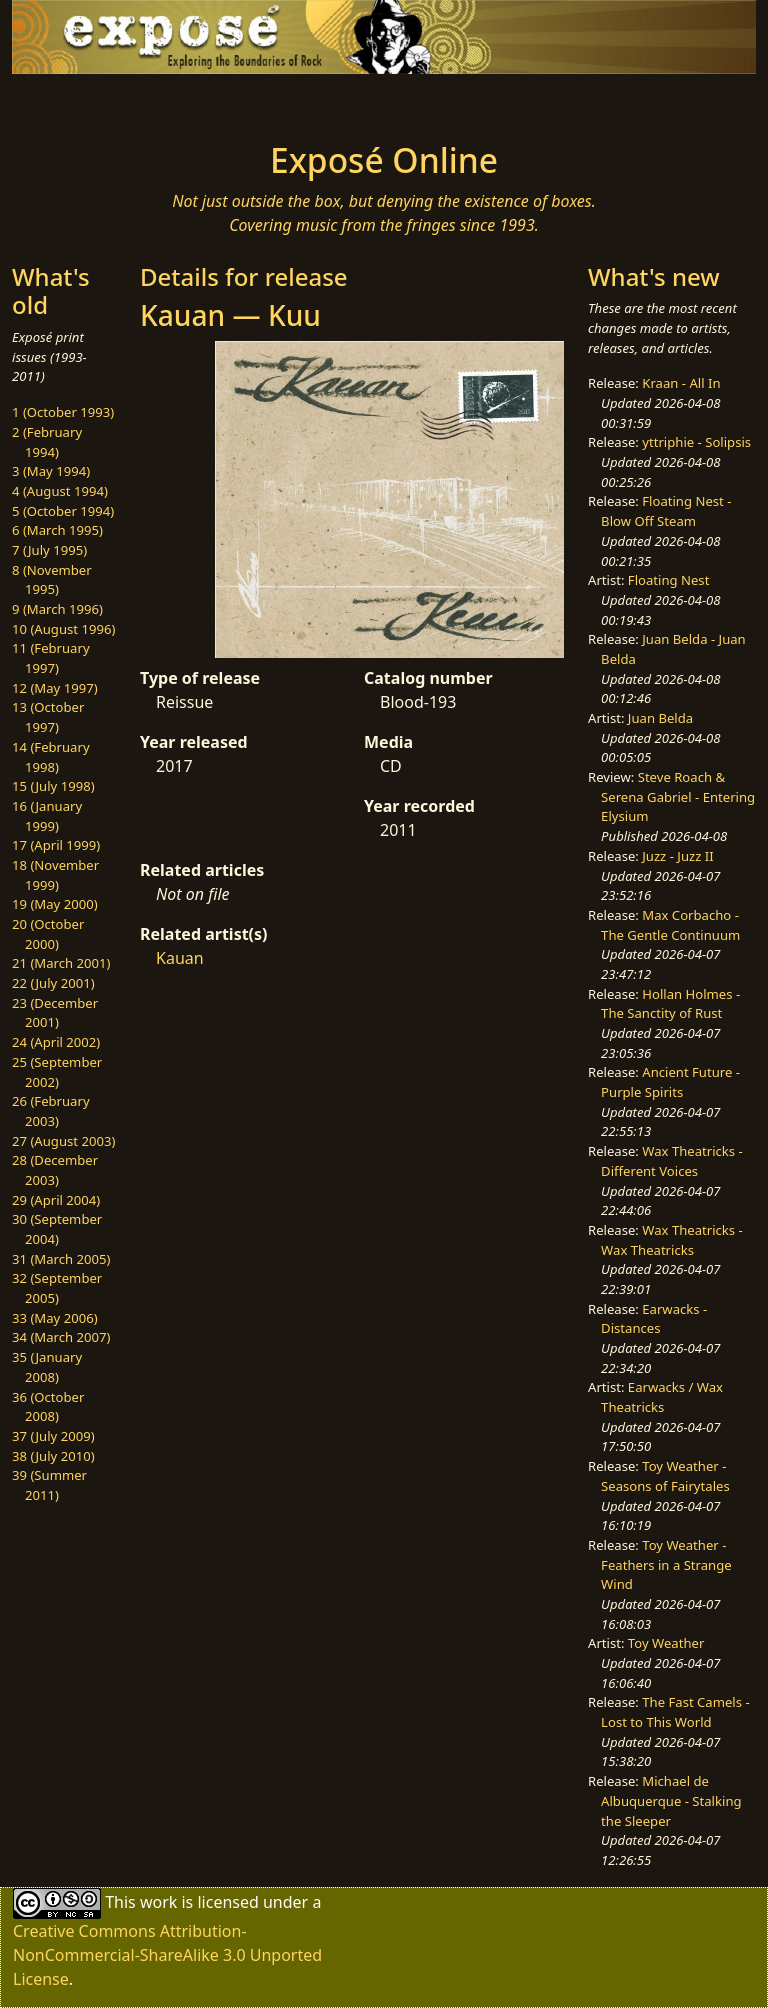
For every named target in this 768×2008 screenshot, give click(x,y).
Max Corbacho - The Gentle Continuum (670, 925)
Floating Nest (669, 580)
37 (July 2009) (53, 1436)
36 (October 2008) (48, 1407)
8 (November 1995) (52, 580)
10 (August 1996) (63, 629)
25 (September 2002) (57, 1072)
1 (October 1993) (63, 412)
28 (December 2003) (55, 1170)
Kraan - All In (681, 383)
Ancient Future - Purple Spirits (670, 1082)
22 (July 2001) (53, 983)
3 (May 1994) (51, 471)
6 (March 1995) (57, 530)
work (158, 1901)
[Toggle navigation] (76, 102)
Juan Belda (660, 718)
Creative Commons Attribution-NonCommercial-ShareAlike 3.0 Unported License (167, 1955)
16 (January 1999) (47, 816)
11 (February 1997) (51, 658)
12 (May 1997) (55, 688)
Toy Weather (666, 1643)
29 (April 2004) (56, 1200)
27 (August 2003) (63, 1141)
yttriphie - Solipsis (696, 442)
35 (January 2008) (47, 1367)
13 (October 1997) (48, 717)
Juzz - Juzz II (677, 856)
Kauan (180, 958)
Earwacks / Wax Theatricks (662, 1397)
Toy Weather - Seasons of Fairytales (665, 1476)
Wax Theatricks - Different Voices (672, 1161)
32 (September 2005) (57, 1288)
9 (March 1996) (57, 609)
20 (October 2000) (48, 934)
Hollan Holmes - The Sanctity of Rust (670, 1004)
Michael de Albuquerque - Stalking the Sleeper (671, 1800)
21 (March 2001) (61, 963)
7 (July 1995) (49, 550)
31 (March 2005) (61, 1259)
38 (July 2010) (53, 1456)
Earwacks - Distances (654, 1319)
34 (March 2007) (61, 1337)
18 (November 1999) (55, 875)
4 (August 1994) (60, 491)
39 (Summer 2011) (49, 1485)
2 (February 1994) (47, 442)
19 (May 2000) (55, 904)
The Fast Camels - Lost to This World (675, 1712)
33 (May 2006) (55, 1318)
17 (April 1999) (56, 845)
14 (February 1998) (51, 757)
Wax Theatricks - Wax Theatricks (672, 1240)
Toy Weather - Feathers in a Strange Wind (666, 1564)
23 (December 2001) (55, 1013)
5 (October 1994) (63, 511)
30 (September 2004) (57, 1229)
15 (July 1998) (53, 786)
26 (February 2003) (51, 1111)
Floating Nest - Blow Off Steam (666, 511)
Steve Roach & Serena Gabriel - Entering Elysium (678, 796)
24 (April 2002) (56, 1042)
